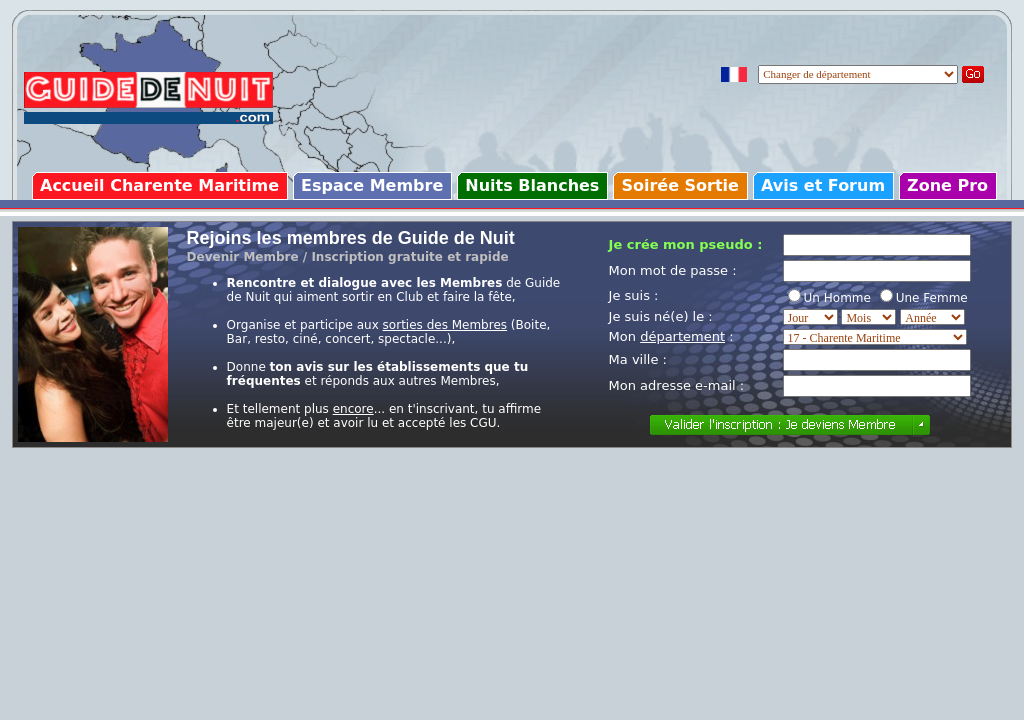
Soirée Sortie (680, 185)
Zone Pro (947, 185)
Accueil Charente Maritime (159, 185)
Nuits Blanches (532, 185)
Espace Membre (372, 185)
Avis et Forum (823, 185)
